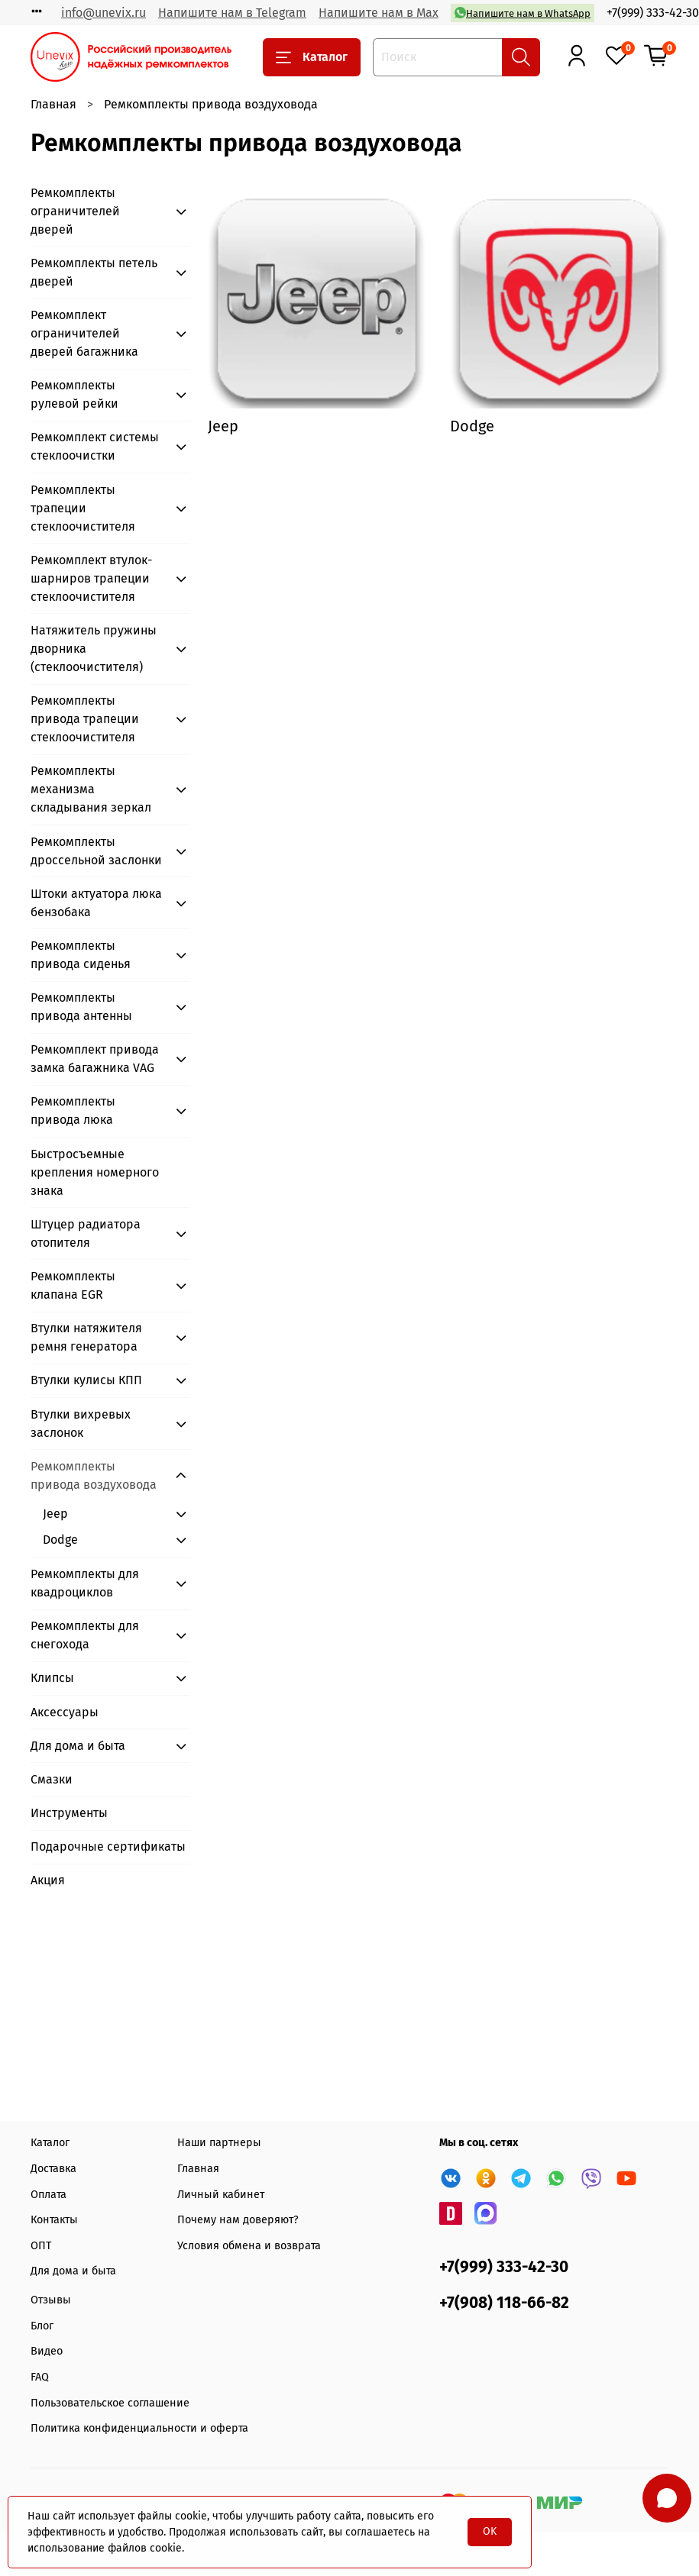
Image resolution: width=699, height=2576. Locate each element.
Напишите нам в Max (378, 12)
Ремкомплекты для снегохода (85, 1635)
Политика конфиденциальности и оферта (139, 2428)
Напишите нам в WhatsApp (523, 12)
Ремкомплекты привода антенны (81, 1006)
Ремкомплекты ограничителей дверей (75, 211)
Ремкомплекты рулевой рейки (74, 394)
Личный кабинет (220, 2194)
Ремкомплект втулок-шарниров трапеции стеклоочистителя (91, 578)
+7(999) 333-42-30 (653, 12)
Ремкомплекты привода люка (73, 1110)
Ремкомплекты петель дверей (94, 272)
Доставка (53, 2168)
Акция (48, 1880)
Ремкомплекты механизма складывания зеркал (91, 789)
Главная (53, 104)
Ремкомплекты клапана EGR (73, 1285)
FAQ (40, 2377)
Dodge (60, 1539)
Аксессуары (65, 1712)
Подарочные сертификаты (108, 1846)
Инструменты (69, 1813)
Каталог (312, 57)
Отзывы (51, 2300)
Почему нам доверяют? (238, 2219)
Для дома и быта (78, 1745)
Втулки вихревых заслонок (81, 1423)
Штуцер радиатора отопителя (86, 1233)
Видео (47, 2351)
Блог (42, 2325)
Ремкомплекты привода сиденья (81, 954)
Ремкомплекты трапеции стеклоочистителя (83, 508)
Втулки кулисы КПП (86, 1380)
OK (490, 2531)
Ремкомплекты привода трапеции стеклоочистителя (85, 718)
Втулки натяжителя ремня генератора (86, 1337)
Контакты (54, 2219)
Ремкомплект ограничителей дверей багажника (84, 333)
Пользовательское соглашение (110, 2403)
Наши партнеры (219, 2142)
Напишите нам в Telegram (232, 12)
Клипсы (52, 1678)
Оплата (48, 2194)
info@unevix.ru (103, 12)
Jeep (55, 1513)
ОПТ (41, 2245)
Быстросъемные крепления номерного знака (95, 1172)
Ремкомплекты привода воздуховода (94, 1475)
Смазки (52, 1779)
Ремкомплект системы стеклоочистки (95, 446)
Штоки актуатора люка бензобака (96, 902)
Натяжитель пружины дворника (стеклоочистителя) (94, 648)
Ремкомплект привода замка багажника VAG (95, 1058)
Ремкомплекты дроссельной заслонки (96, 850)
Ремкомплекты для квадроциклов (85, 1583)
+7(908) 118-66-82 (504, 2303)
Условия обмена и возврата (249, 2245)
